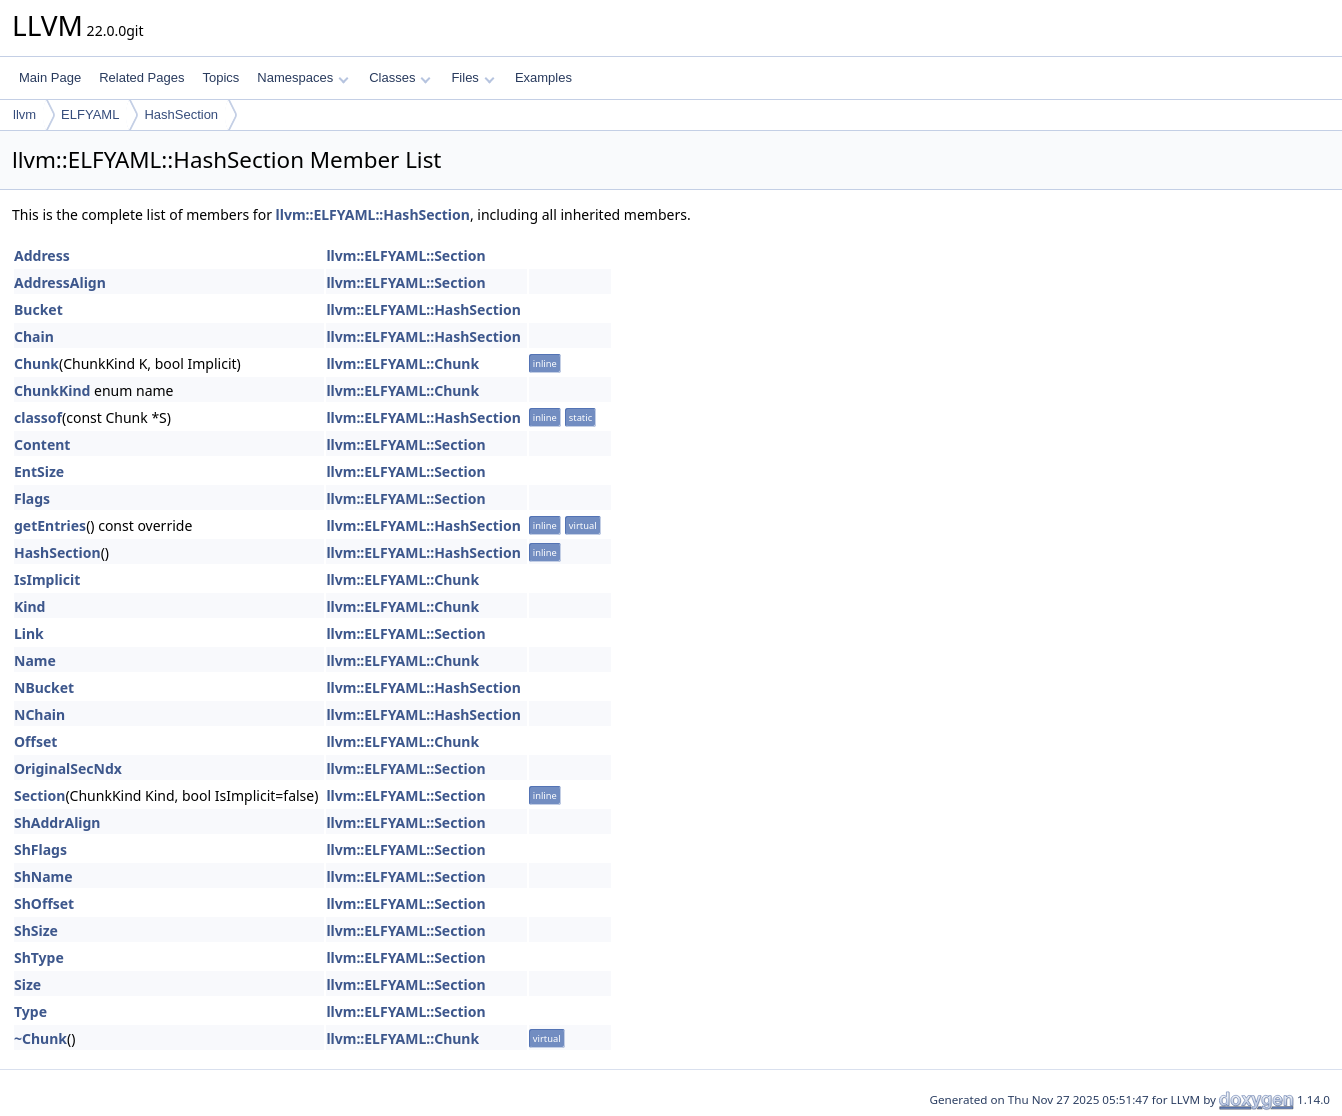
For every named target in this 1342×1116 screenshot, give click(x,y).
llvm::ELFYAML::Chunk (402, 363)
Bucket (38, 309)
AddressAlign (60, 282)
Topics (220, 77)
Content (42, 444)
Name (35, 660)
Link (29, 633)
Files (472, 77)
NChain (39, 714)
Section (39, 795)
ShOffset (44, 903)
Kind (29, 606)
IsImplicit (47, 579)
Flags (32, 498)
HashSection (181, 114)
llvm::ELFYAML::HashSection (373, 214)
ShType (39, 957)
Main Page (50, 77)
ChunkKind (52, 390)
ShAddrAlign (57, 822)
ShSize (36, 930)
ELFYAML (90, 114)
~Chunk (40, 1038)
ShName (43, 876)
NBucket (44, 687)
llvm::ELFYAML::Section (405, 255)
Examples (543, 77)
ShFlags (40, 849)
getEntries (50, 525)
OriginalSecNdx (68, 768)
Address (42, 255)
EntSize (39, 471)
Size (27, 984)
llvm (24, 114)
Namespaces (302, 77)
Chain (34, 336)
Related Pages (141, 77)
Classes (400, 77)
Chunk (36, 363)
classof (38, 417)
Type (30, 1011)
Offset (35, 741)
